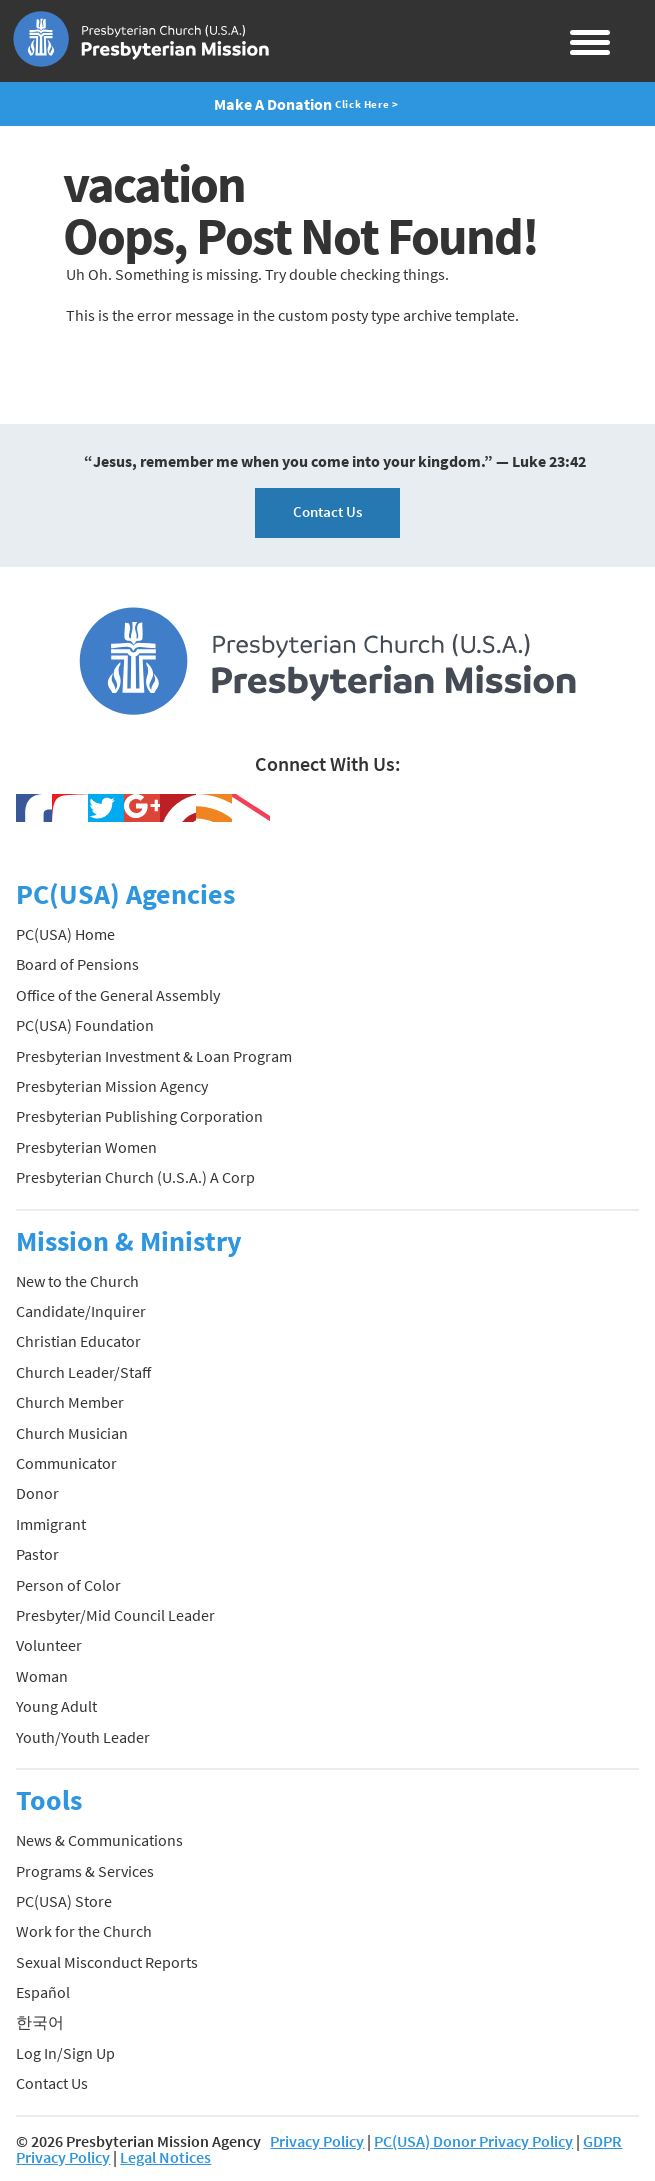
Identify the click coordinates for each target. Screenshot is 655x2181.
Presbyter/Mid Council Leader (115, 1615)
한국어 (40, 2022)
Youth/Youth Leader (83, 1737)
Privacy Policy (317, 2141)
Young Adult (56, 1706)
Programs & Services (85, 1871)
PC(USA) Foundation (85, 1025)
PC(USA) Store (64, 1901)
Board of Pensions (77, 964)
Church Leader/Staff (83, 1372)
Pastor (37, 1554)
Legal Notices (165, 2157)
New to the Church (77, 1281)
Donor (37, 1493)
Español (43, 1992)
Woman (42, 1676)
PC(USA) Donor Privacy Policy (473, 2141)
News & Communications (99, 1840)
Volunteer (49, 1645)
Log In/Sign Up (65, 2053)
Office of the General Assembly (118, 995)
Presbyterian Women (86, 1147)
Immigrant (51, 1524)
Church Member (70, 1402)
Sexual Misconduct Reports (107, 1962)
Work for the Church (84, 1931)
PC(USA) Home (65, 934)
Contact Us (327, 511)
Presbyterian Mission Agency (112, 1086)
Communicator (66, 1463)
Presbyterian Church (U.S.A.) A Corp (135, 1177)
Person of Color (68, 1585)
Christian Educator (78, 1341)
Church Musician (72, 1433)
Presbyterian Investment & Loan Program (154, 1056)
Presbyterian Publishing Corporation (139, 1116)
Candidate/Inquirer (81, 1311)
